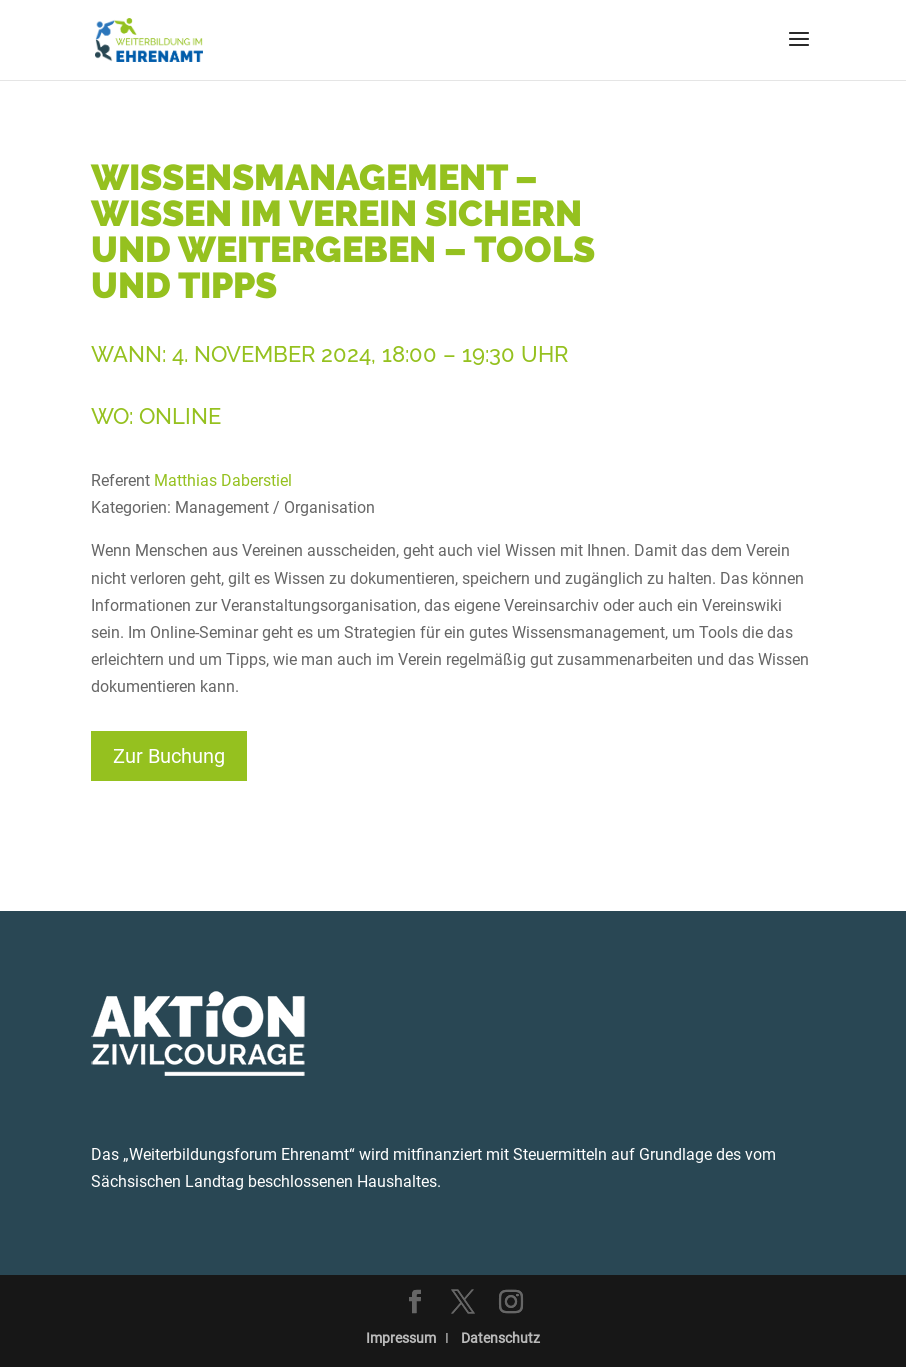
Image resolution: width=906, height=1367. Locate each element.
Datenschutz (500, 1338)
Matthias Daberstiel (223, 480)
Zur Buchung (169, 756)
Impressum (401, 1338)
